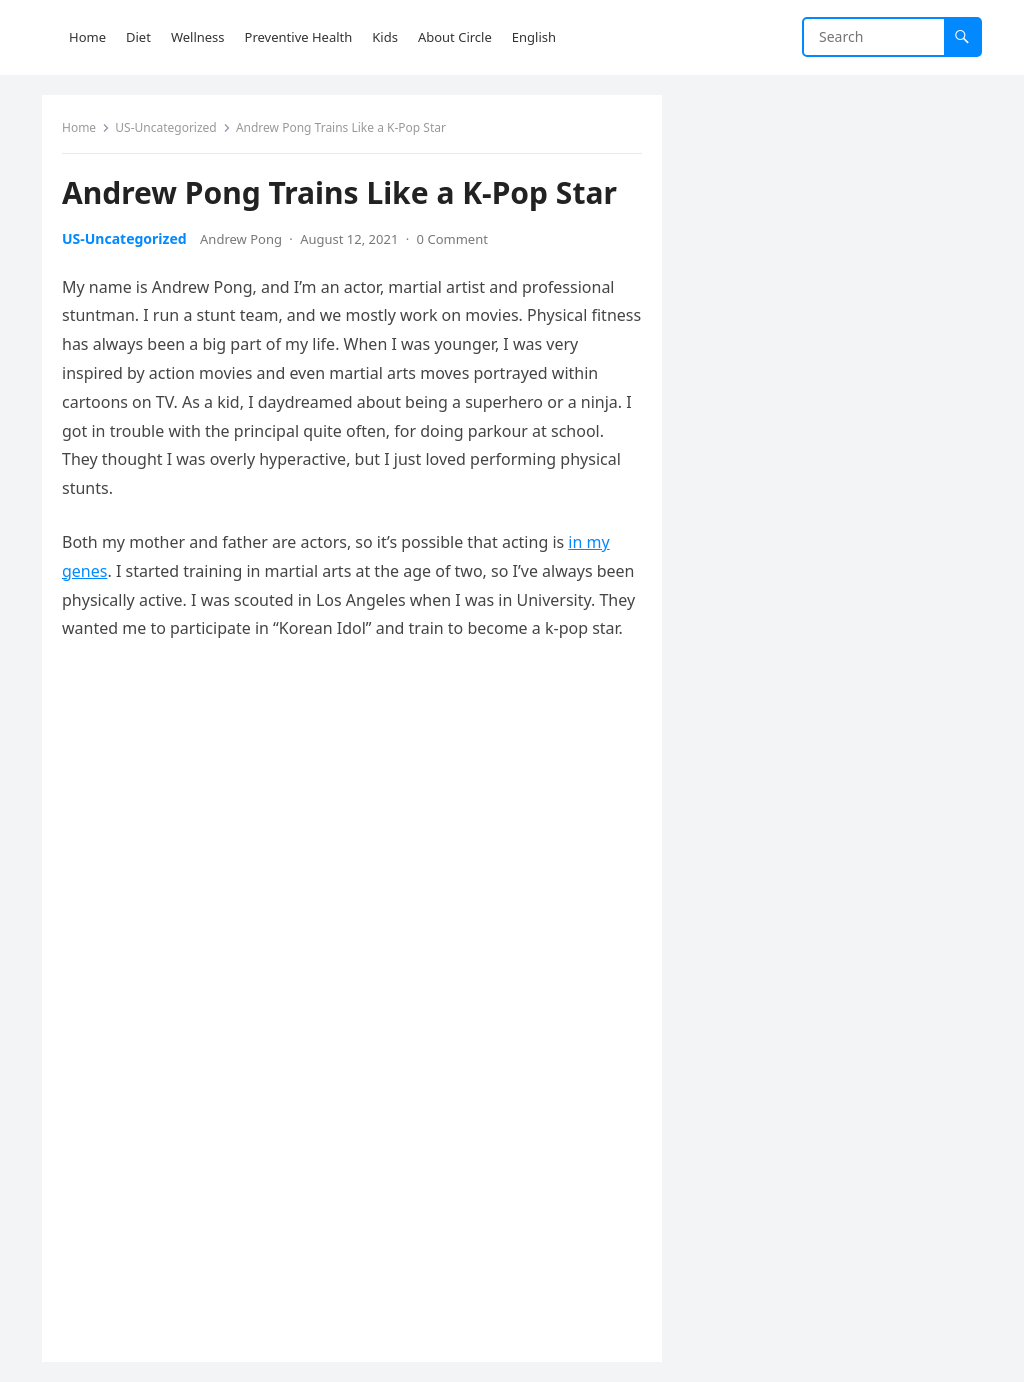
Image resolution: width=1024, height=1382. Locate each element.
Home (79, 127)
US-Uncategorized (166, 127)
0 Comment (452, 239)
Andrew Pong (241, 239)
